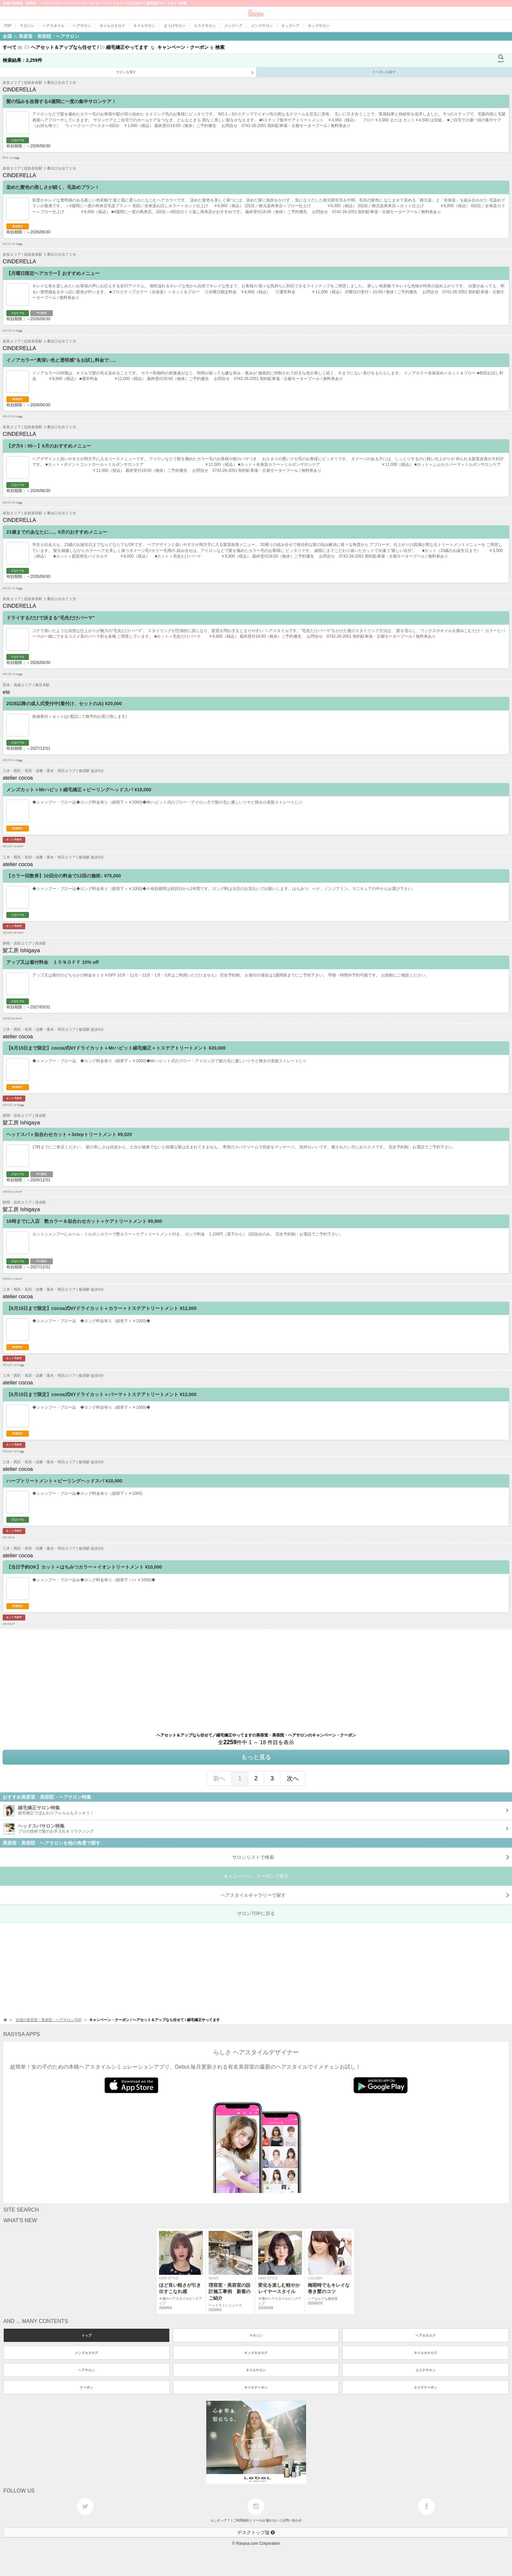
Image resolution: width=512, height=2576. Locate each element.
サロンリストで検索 (370, 1857)
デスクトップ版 (256, 2532)
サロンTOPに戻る (256, 1913)
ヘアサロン (86, 2370)
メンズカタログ (86, 2353)
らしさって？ (220, 2520)
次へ (293, 1778)
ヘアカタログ (425, 2335)
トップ (86, 2335)
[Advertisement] (199, 1676)
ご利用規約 (241, 2520)
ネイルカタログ (425, 2353)
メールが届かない (266, 2520)
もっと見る (256, 1757)
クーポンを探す (384, 72)
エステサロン (425, 2370)
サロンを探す (184, 72)
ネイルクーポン (255, 2387)
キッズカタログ (255, 2353)
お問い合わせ (292, 2520)
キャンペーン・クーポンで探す (256, 1876)
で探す (365, 1895)
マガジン (255, 2335)
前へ (219, 1778)
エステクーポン (425, 2387)
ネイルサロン (256, 2370)
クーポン (86, 2387)
